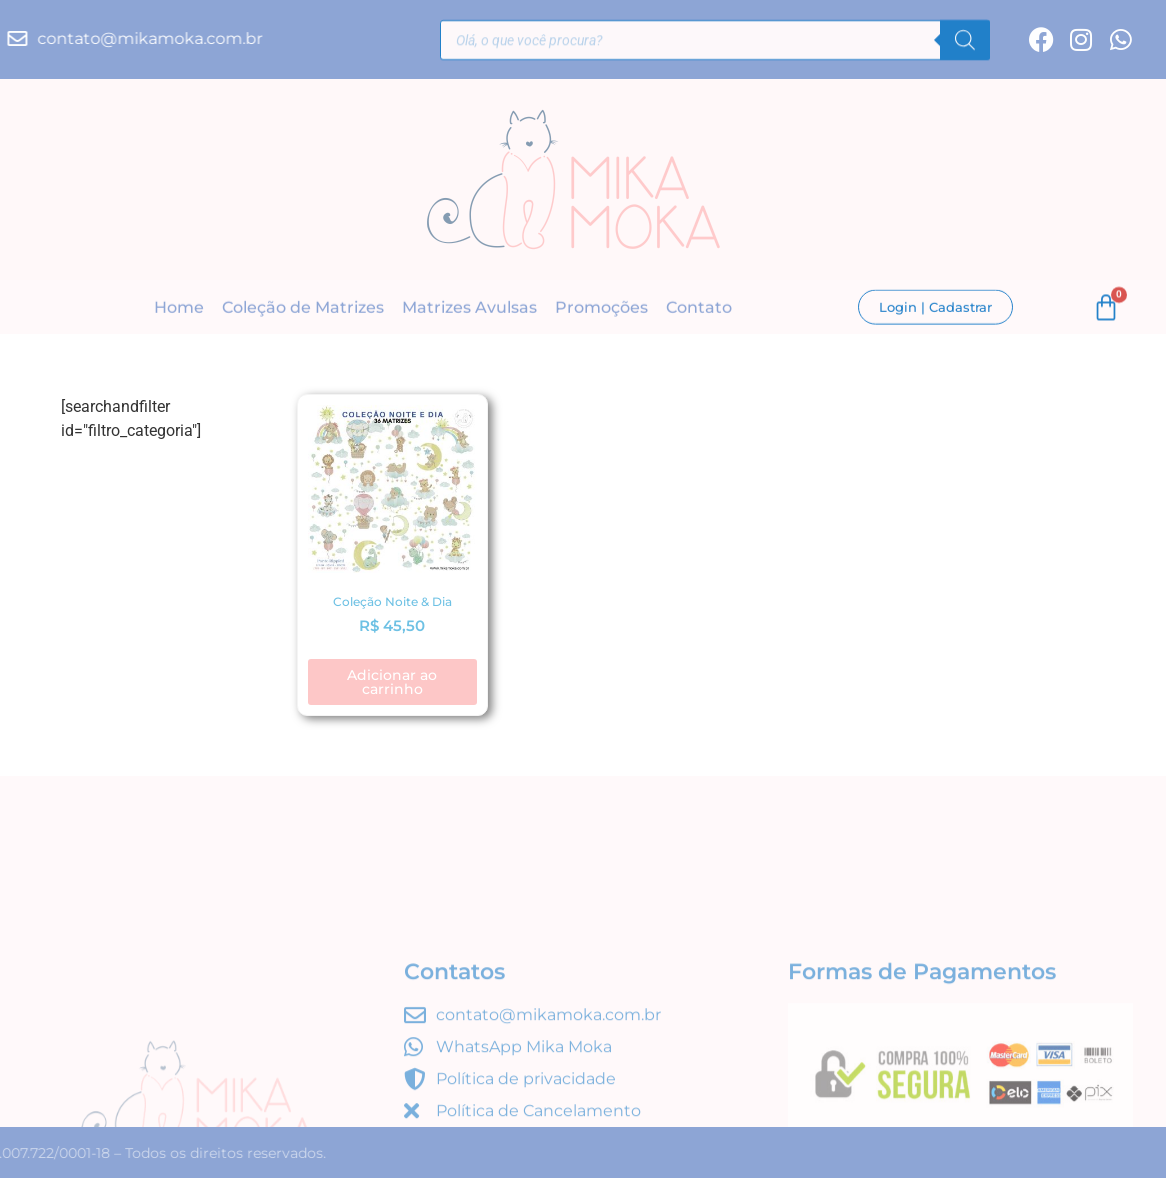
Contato (699, 308)
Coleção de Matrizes (303, 308)
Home (179, 308)
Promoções (601, 308)
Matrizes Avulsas (469, 308)
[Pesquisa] (965, 43)
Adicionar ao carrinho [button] (392, 682)
